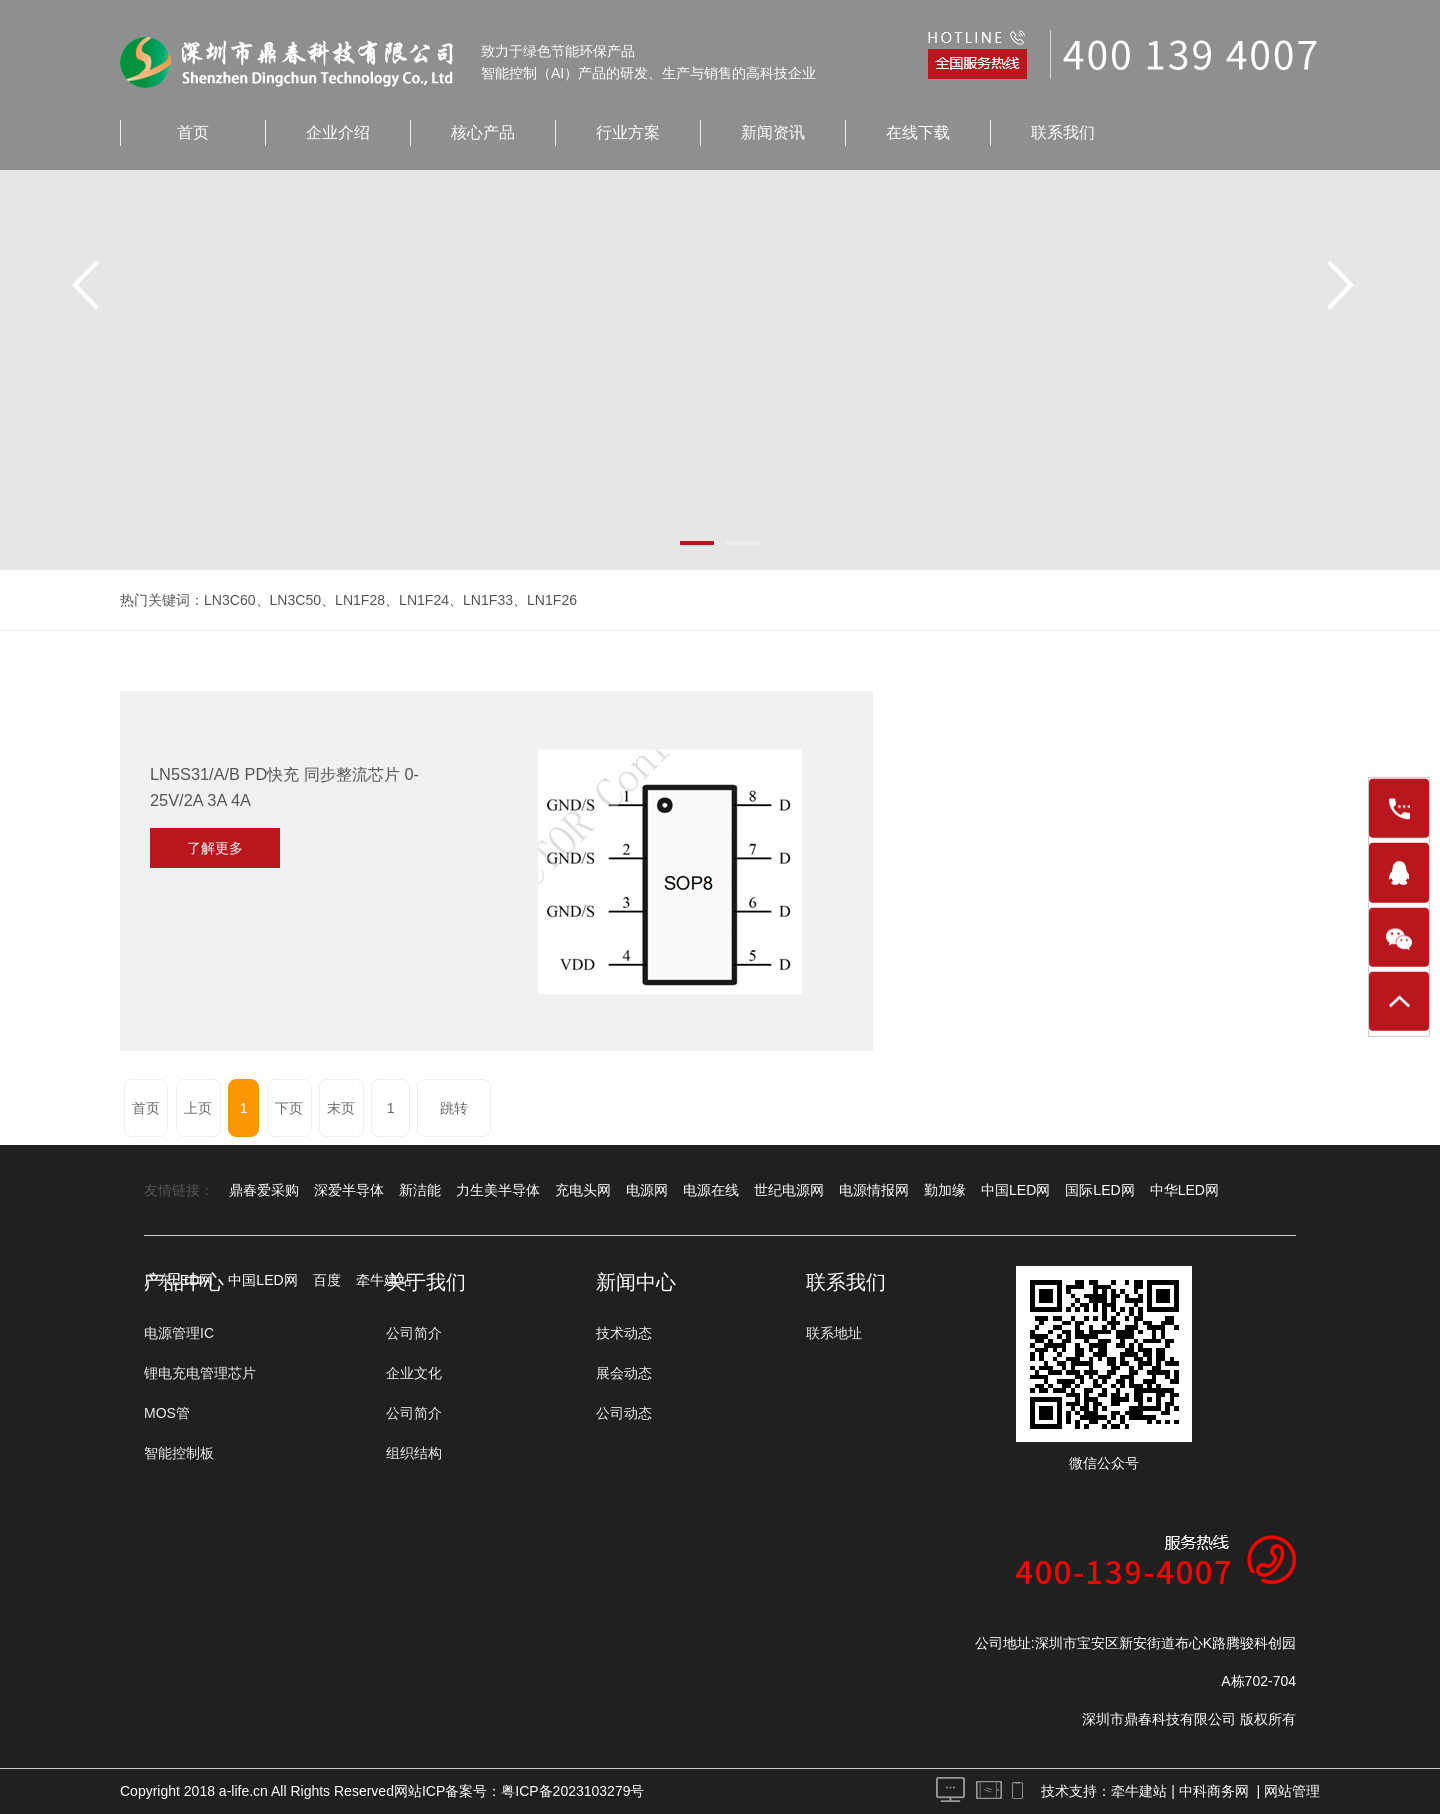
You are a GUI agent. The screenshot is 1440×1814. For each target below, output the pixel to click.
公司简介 (414, 1333)
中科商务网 (1214, 1791)
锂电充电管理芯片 (200, 1373)
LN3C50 (294, 600)
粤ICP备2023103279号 (572, 1791)
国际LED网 (1099, 1190)
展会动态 (624, 1373)
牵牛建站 (1139, 1791)
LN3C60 (229, 600)
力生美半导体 (498, 1190)
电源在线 (711, 1190)
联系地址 (834, 1333)
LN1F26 (551, 600)
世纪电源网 (789, 1190)
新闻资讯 (773, 132)
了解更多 (215, 848)
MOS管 (167, 1413)
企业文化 (414, 1373)
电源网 (647, 1190)
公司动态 (624, 1413)
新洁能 (420, 1190)
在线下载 (918, 132)
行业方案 (628, 132)
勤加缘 (945, 1190)
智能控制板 (179, 1453)
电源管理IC (179, 1333)
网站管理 (1292, 1791)
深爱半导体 (349, 1190)
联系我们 (1063, 132)
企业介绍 (338, 132)
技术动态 (624, 1333)
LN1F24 (424, 600)
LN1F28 (360, 600)
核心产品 (483, 132)
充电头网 (583, 1190)
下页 (289, 1108)
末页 (341, 1108)
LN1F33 (487, 600)
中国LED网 (1015, 1190)
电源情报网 (874, 1190)
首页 (193, 132)
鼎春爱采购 (264, 1190)
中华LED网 (1183, 1190)
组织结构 (414, 1453)
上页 (198, 1108)
